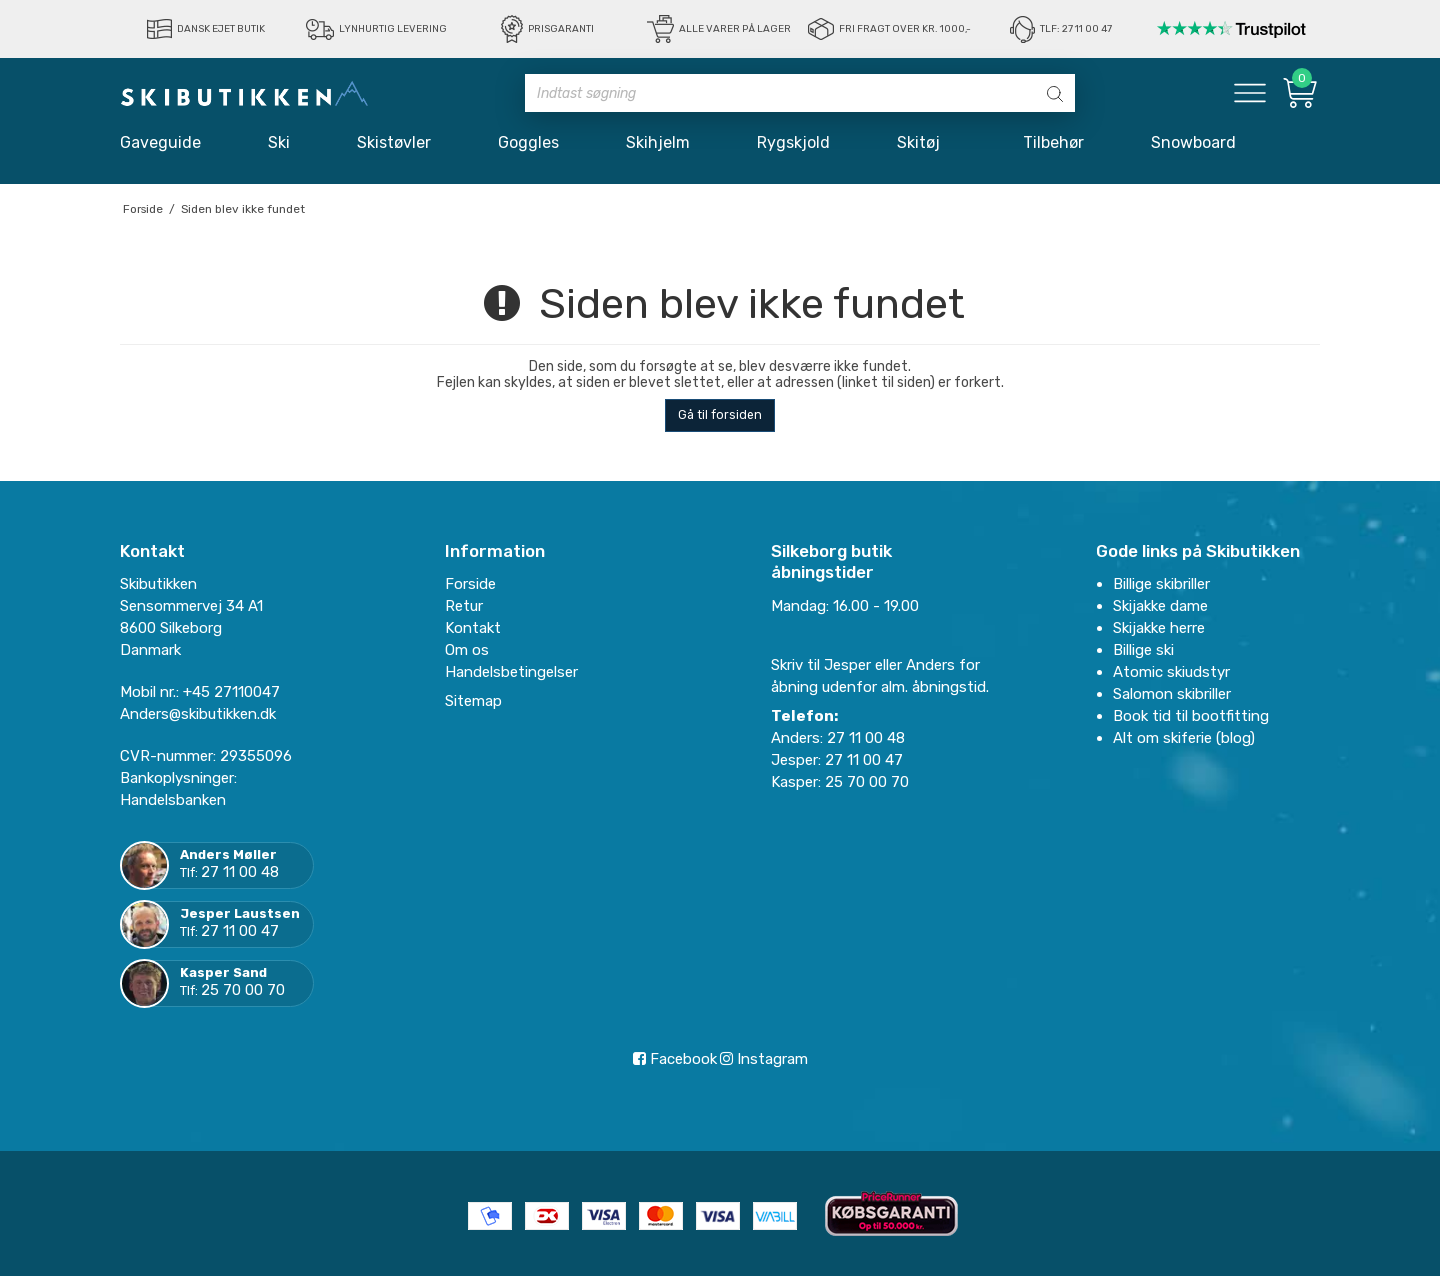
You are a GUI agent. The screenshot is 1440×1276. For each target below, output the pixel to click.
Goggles (528, 142)
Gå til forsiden (720, 415)
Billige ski (1143, 650)
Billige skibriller (1161, 584)
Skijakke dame (1160, 606)
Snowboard (1193, 142)
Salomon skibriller (1172, 694)
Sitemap (473, 701)
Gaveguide (160, 142)
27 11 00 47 (240, 931)
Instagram (764, 1059)
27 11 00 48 (240, 872)
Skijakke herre (1159, 628)
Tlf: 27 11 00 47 (1076, 29)
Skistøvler (394, 142)
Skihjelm (658, 142)
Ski (279, 142)
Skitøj (926, 142)
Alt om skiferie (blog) (1184, 738)
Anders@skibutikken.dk (198, 714)
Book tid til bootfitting (1191, 716)
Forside (470, 584)
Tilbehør (1053, 142)
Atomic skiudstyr (1171, 672)
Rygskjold (793, 142)
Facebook (675, 1059)
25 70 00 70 (243, 990)
